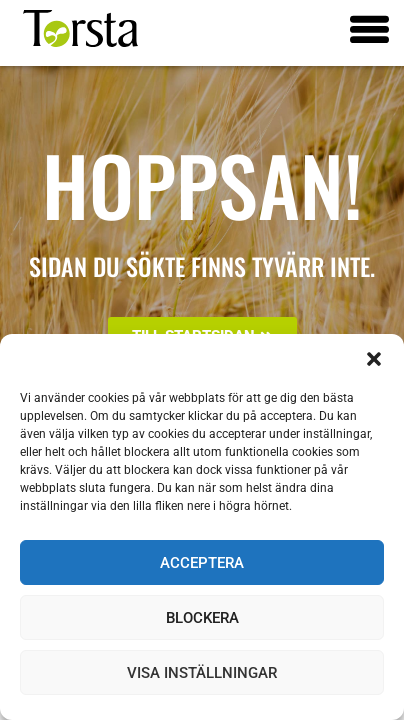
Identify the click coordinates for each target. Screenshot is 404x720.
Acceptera (202, 563)
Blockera (202, 618)
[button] (374, 359)
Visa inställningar (202, 673)
